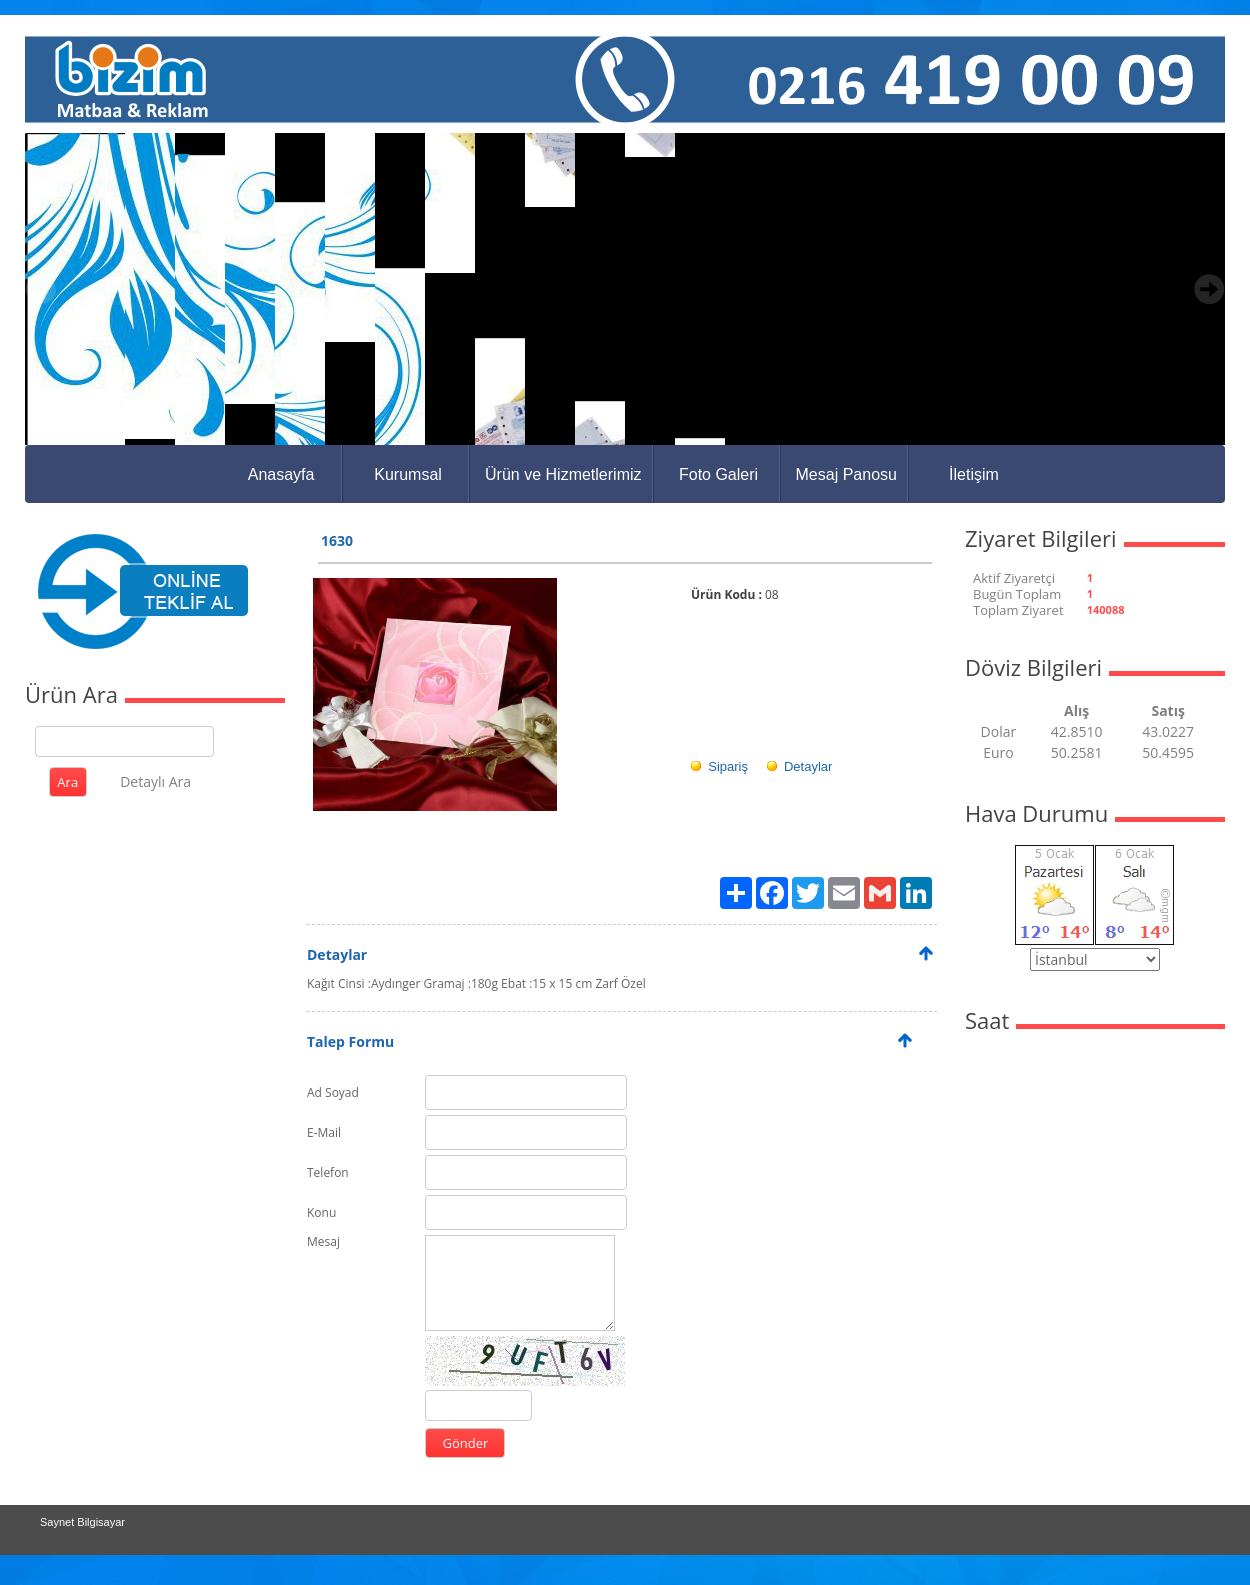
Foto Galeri (718, 474)
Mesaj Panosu (846, 474)
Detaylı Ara (155, 781)
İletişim (974, 474)
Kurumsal (408, 474)
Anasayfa (281, 474)
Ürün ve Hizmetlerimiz (563, 474)
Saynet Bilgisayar (82, 1522)
